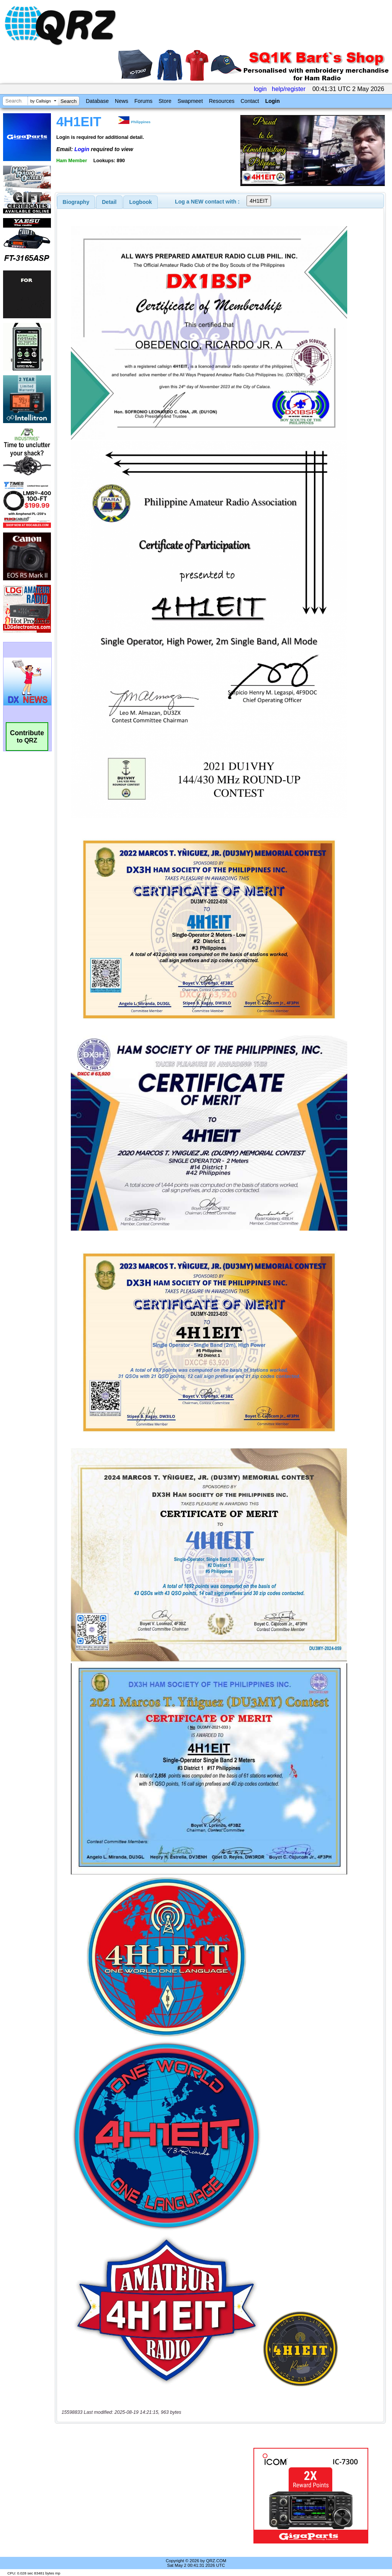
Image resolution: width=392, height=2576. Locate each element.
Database (97, 101)
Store (164, 101)
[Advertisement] (151, 2495)
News (121, 101)
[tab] (76, 201)
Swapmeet (190, 101)
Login (272, 101)
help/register (288, 89)
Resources (222, 101)
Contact (249, 101)
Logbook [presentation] (140, 202)
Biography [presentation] (76, 202)
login (260, 89)
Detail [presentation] (109, 202)
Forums (143, 101)
